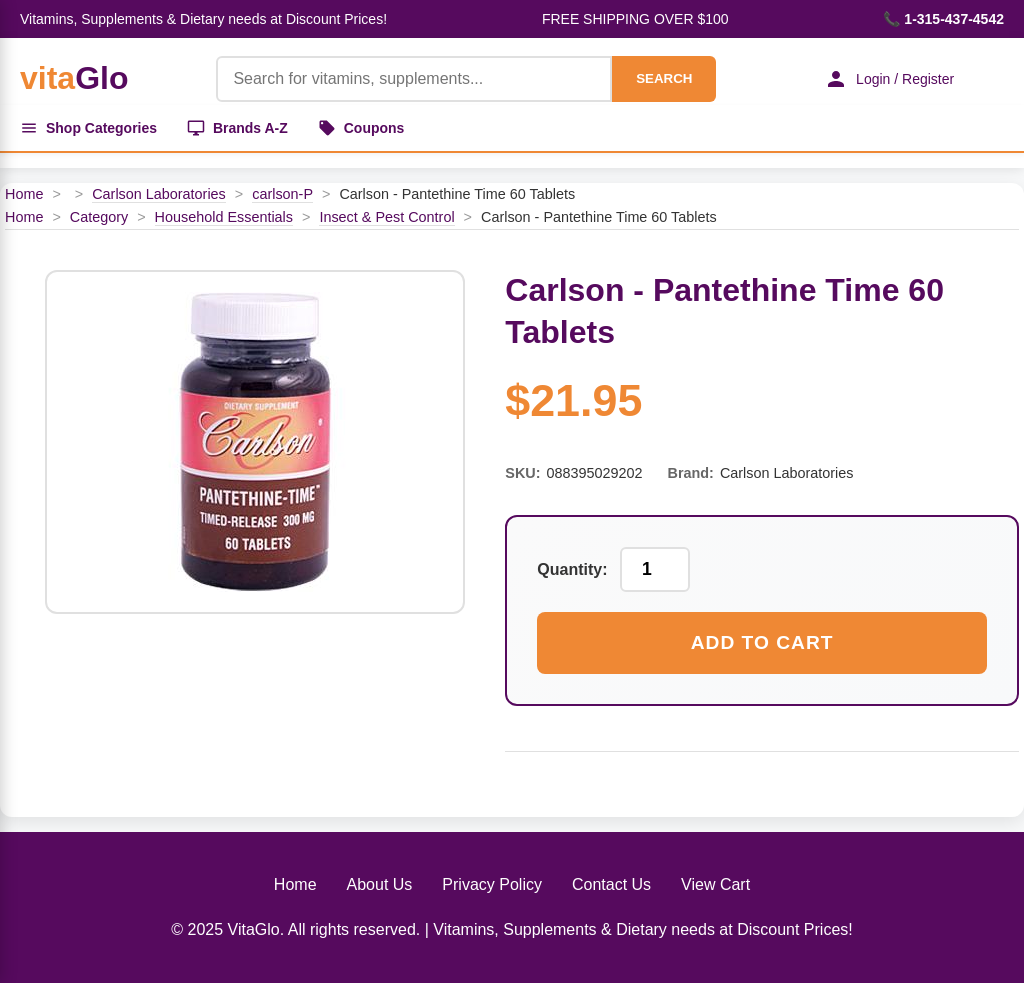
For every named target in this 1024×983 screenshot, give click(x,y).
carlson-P (282, 194)
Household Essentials (224, 217)
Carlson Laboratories (159, 194)
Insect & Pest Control (386, 217)
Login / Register (889, 79)
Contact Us (611, 884)
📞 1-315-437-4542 (943, 19)
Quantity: (572, 569)
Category (99, 217)
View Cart (715, 884)
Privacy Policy (492, 884)
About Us (380, 884)
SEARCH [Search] (664, 78)
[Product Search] (414, 79)
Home (24, 194)
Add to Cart (762, 642)
